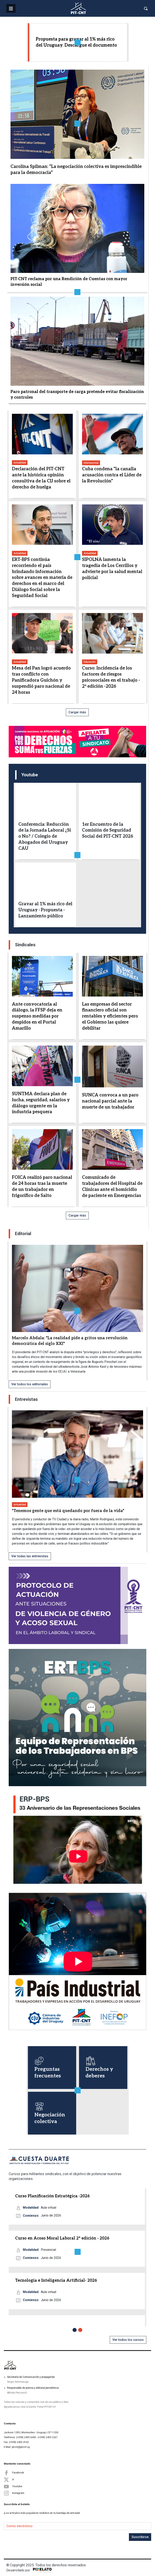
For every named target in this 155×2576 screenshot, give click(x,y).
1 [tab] (75, 2330)
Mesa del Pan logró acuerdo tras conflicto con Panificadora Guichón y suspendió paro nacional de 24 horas (41, 680)
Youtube (13, 2486)
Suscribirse (140, 2537)
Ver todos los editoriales (29, 1384)
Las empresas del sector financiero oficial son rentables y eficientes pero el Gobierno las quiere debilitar (110, 1016)
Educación (90, 661)
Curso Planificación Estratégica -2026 (52, 2196)
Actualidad (20, 462)
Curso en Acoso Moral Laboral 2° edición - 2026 (62, 2238)
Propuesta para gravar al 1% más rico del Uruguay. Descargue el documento (76, 42)
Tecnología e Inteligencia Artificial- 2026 (56, 2280)
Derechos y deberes (99, 2072)
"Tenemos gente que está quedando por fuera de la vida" (68, 1510)
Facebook (14, 2472)
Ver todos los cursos (128, 2340)
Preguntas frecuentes (47, 2072)
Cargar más (77, 712)
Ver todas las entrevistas (29, 1556)
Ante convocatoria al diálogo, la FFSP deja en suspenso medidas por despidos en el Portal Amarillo (37, 1016)
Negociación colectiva (49, 2118)
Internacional (91, 462)
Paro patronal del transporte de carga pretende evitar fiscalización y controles (77, 394)
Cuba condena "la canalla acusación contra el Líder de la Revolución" (111, 475)
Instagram (14, 2493)
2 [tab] (80, 2330)
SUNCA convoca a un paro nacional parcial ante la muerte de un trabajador (110, 1101)
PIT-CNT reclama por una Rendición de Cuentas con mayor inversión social (69, 282)
